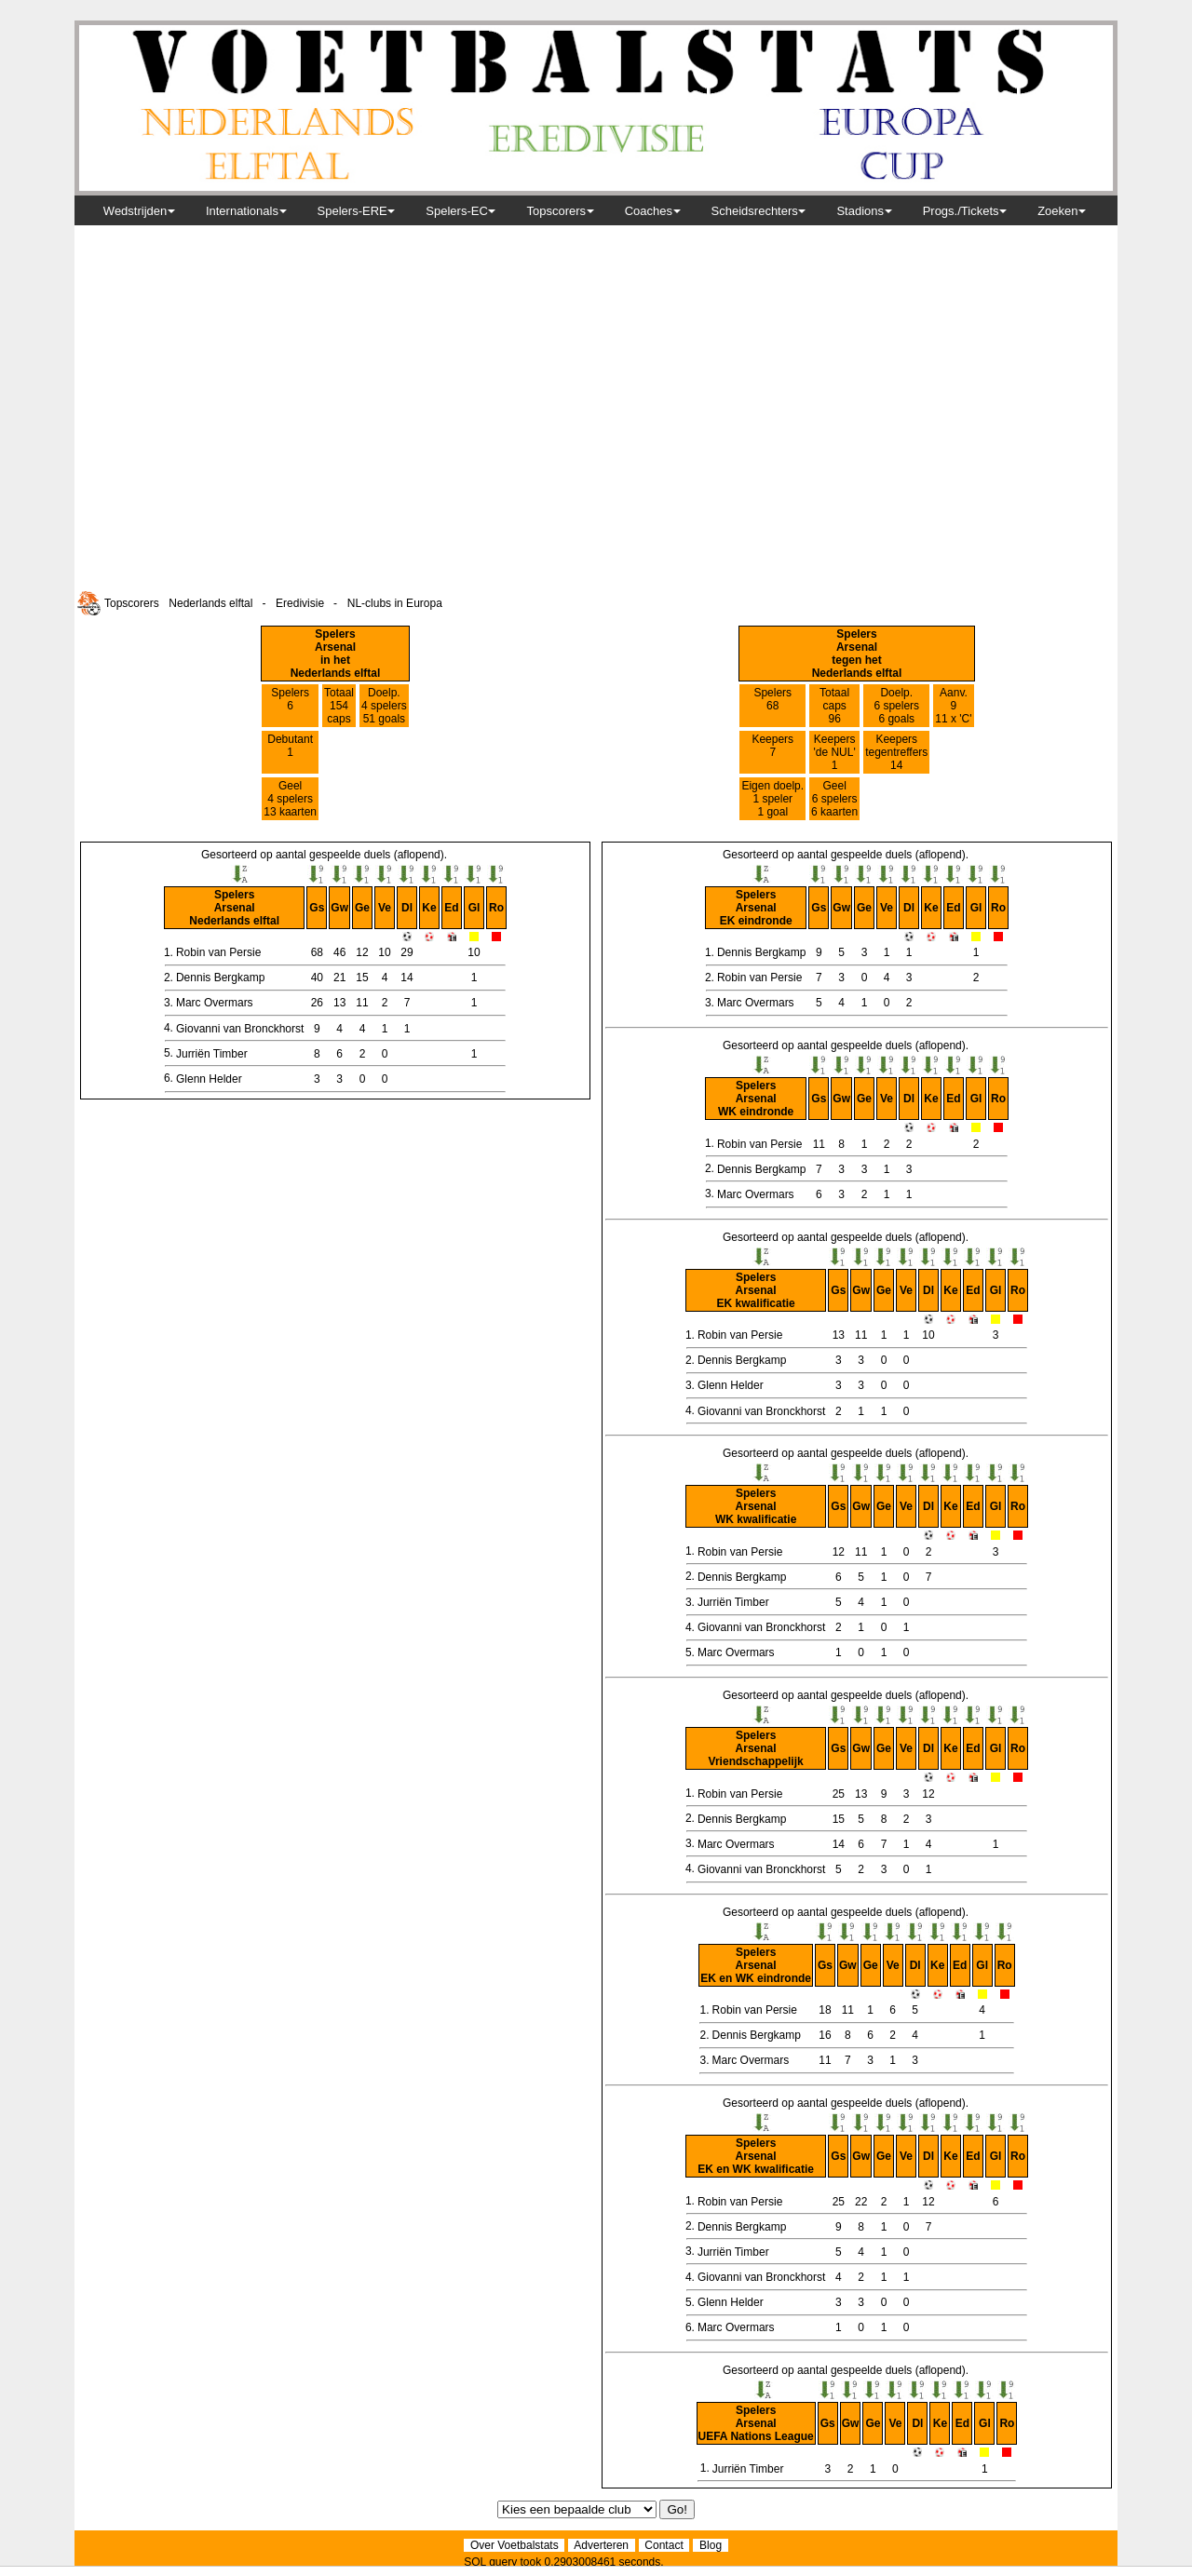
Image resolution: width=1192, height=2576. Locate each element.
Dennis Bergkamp (220, 977)
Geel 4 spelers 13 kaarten (290, 798)
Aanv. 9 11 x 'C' (953, 705)
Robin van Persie (218, 952)
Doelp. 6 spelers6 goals (896, 705)
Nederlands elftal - (220, 603)
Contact (664, 2545)
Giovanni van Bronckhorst (240, 1028)
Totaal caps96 (834, 705)
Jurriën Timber (212, 1053)
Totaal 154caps (339, 705)
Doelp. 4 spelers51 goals (384, 705)
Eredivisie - (310, 603)
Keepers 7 (772, 752)
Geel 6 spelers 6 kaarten (834, 798)
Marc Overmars (214, 1002)
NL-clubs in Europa (394, 603)
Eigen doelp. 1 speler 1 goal (772, 798)
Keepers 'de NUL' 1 (834, 752)
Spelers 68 (772, 705)
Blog (710, 2545)
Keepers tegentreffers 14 (896, 752)
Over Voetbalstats (514, 2545)
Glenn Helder (209, 1079)
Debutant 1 (290, 752)
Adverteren (601, 2545)
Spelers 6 (290, 705)
